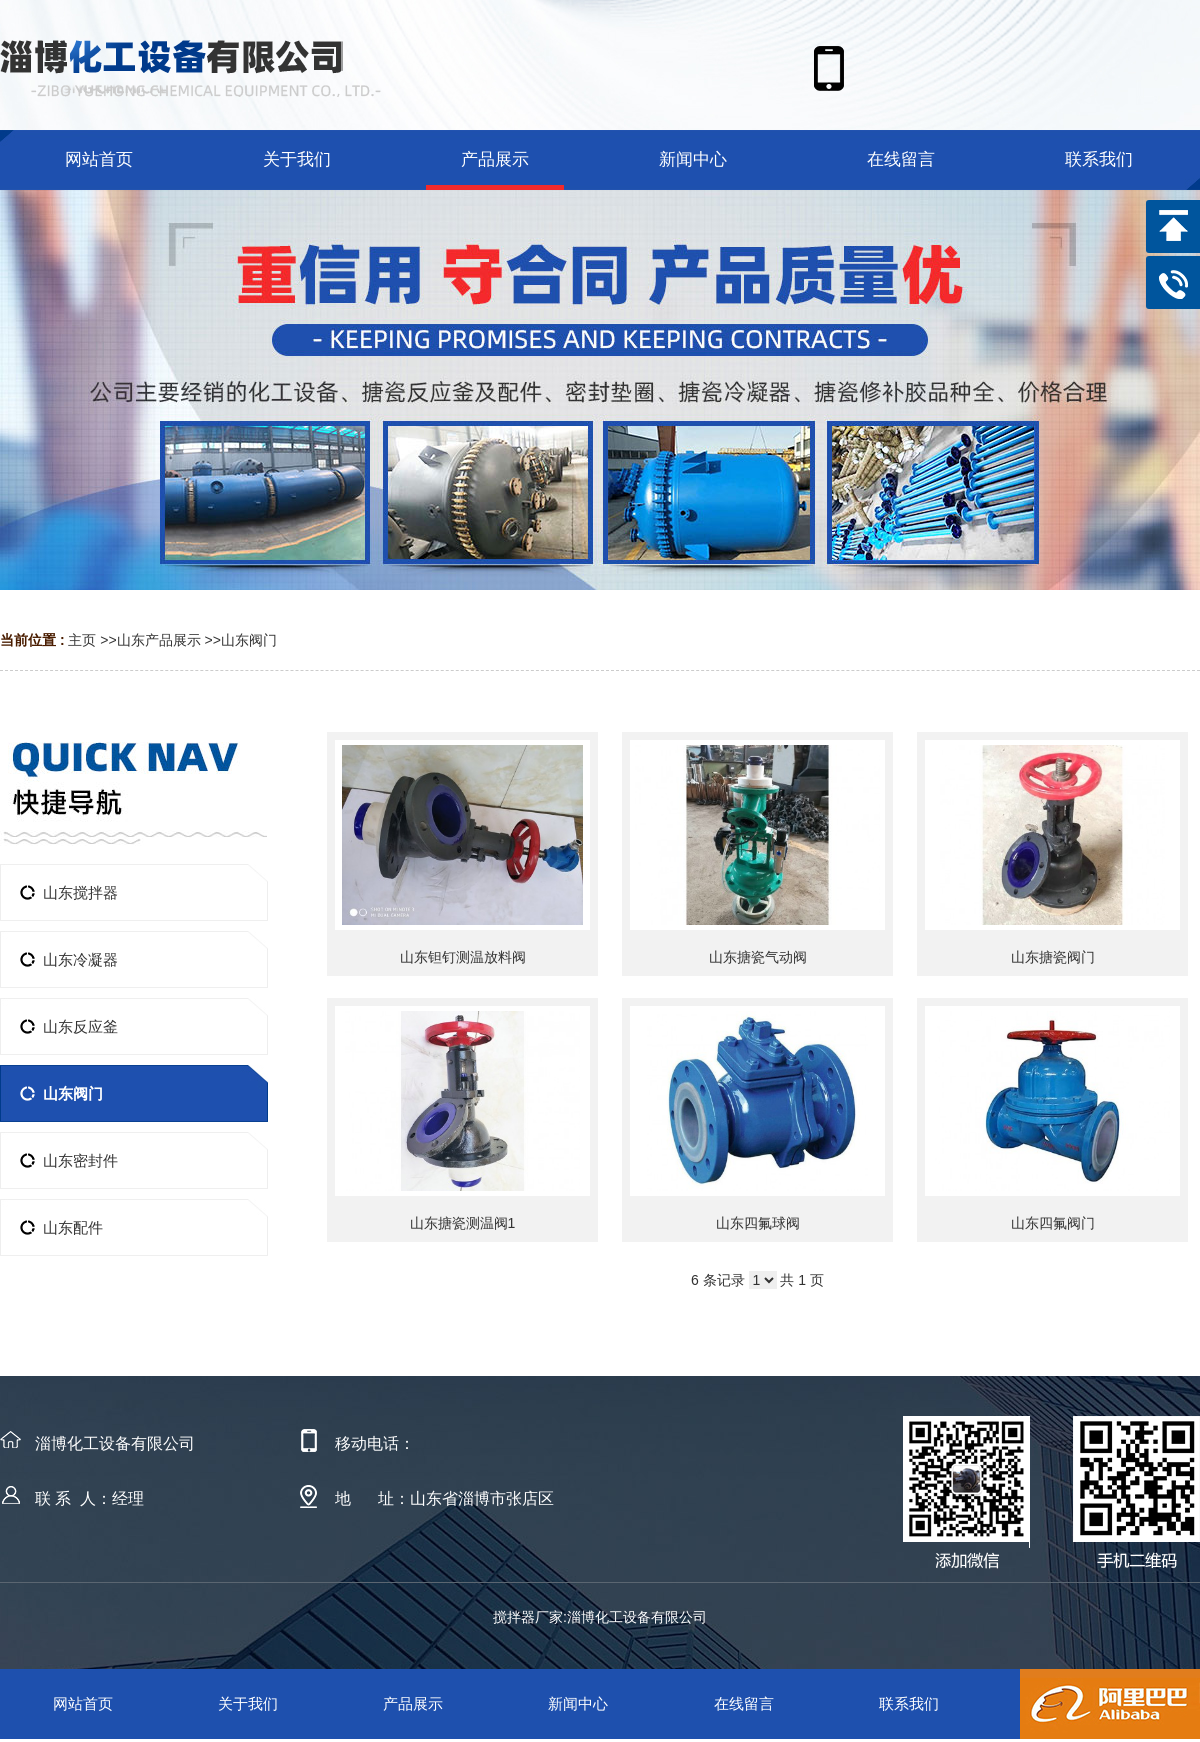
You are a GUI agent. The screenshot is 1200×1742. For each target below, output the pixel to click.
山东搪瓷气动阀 (758, 957)
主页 (82, 640)
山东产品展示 (159, 640)
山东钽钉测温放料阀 (463, 957)
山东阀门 (249, 640)
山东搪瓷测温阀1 (463, 1223)
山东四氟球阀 (758, 1223)
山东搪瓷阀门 (1053, 957)
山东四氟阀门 (1053, 1223)
